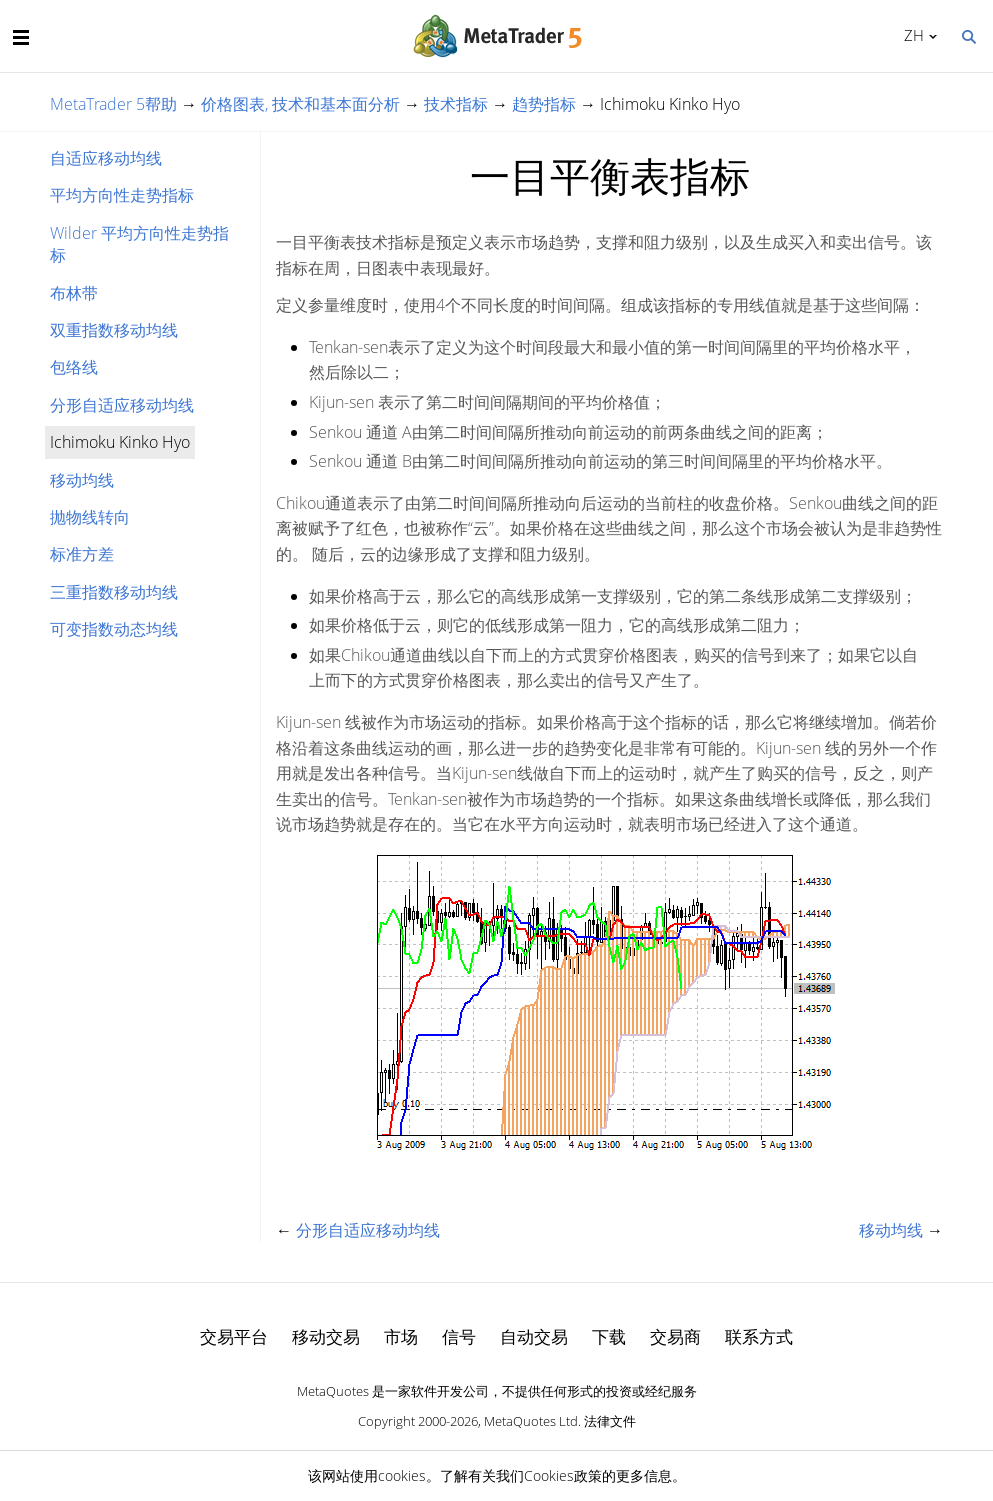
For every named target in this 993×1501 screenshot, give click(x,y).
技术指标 (456, 104)
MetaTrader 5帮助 (113, 104)
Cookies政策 (563, 1475)
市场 (401, 1336)
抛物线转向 (90, 517)
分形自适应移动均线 (122, 405)
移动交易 (326, 1336)
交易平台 (234, 1336)
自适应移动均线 (106, 158)
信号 (459, 1336)
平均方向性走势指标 (122, 195)
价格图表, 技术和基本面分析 (300, 104)
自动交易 (534, 1336)
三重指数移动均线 (114, 592)
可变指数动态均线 (114, 629)
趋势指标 (544, 104)
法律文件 (610, 1421)
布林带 (74, 293)
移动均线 (82, 480)
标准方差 (82, 554)
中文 (910, 35)
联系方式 (759, 1336)
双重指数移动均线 (114, 330)
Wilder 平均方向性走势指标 (139, 244)
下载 (609, 1336)
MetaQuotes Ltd (531, 1421)
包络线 (74, 367)
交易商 (675, 1336)
